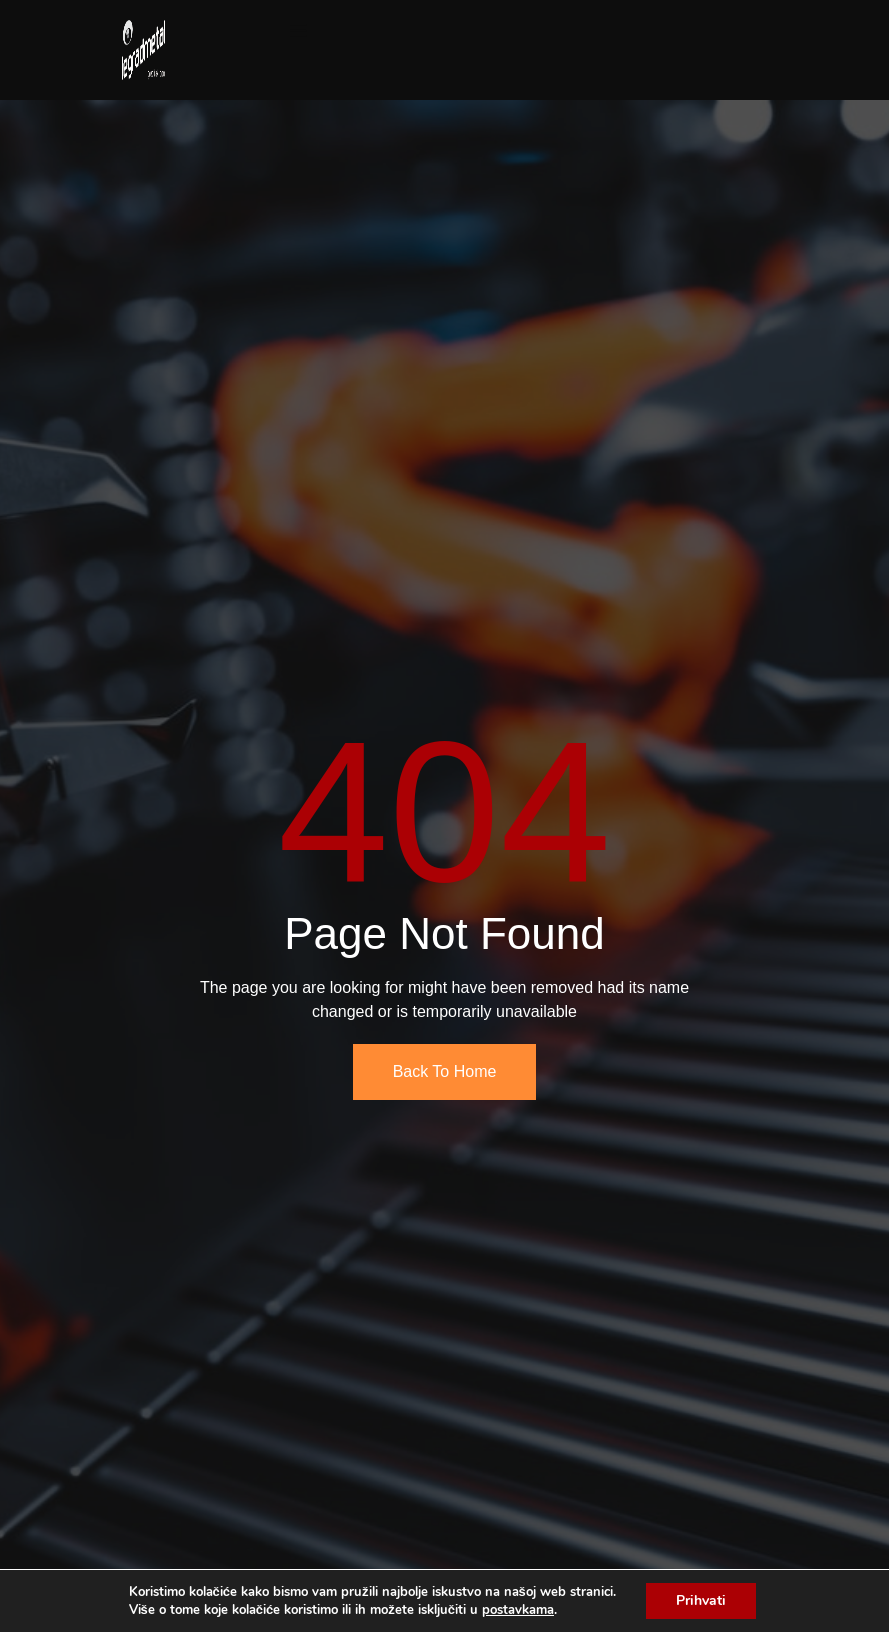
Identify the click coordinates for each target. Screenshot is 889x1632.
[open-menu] (298, 31)
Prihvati (701, 1600)
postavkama (518, 1610)
